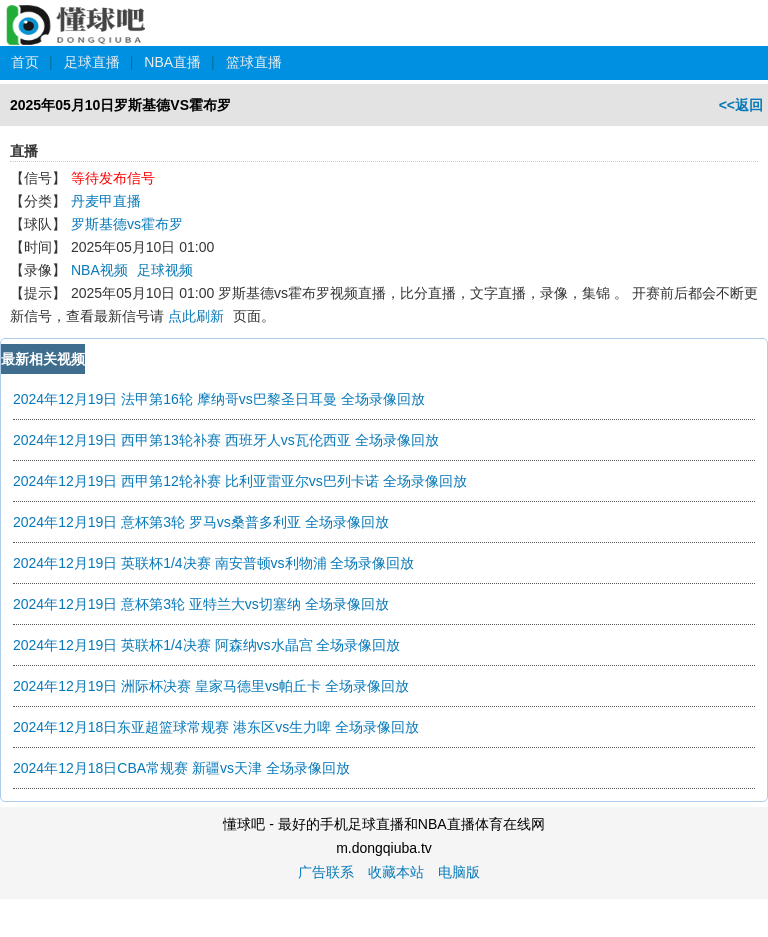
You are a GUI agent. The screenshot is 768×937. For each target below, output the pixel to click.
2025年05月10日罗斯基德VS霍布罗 (120, 105)
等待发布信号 (113, 178)
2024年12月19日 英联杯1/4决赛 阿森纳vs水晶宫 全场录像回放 (206, 645)
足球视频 (165, 270)
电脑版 (459, 872)
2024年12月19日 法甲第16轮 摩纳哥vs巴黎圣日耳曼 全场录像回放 (219, 399)
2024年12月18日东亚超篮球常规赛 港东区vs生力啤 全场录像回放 (216, 727)
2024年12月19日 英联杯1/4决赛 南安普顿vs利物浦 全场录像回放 (213, 563)
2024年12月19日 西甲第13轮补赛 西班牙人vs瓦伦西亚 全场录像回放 (226, 440)
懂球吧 (77, 14)
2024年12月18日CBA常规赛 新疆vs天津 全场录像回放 (181, 768)
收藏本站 (396, 872)
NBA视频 (99, 270)
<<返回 (741, 105)
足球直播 (92, 62)
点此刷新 (196, 316)
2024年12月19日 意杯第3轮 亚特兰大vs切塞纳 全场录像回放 (201, 604)
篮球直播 (254, 62)
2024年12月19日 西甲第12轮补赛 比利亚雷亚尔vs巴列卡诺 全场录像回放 (240, 481)
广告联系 (326, 872)
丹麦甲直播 (106, 201)
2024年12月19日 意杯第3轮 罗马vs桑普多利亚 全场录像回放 (201, 522)
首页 (25, 62)
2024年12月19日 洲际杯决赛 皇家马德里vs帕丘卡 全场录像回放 (211, 686)
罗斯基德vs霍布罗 (127, 224)
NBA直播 (172, 62)
